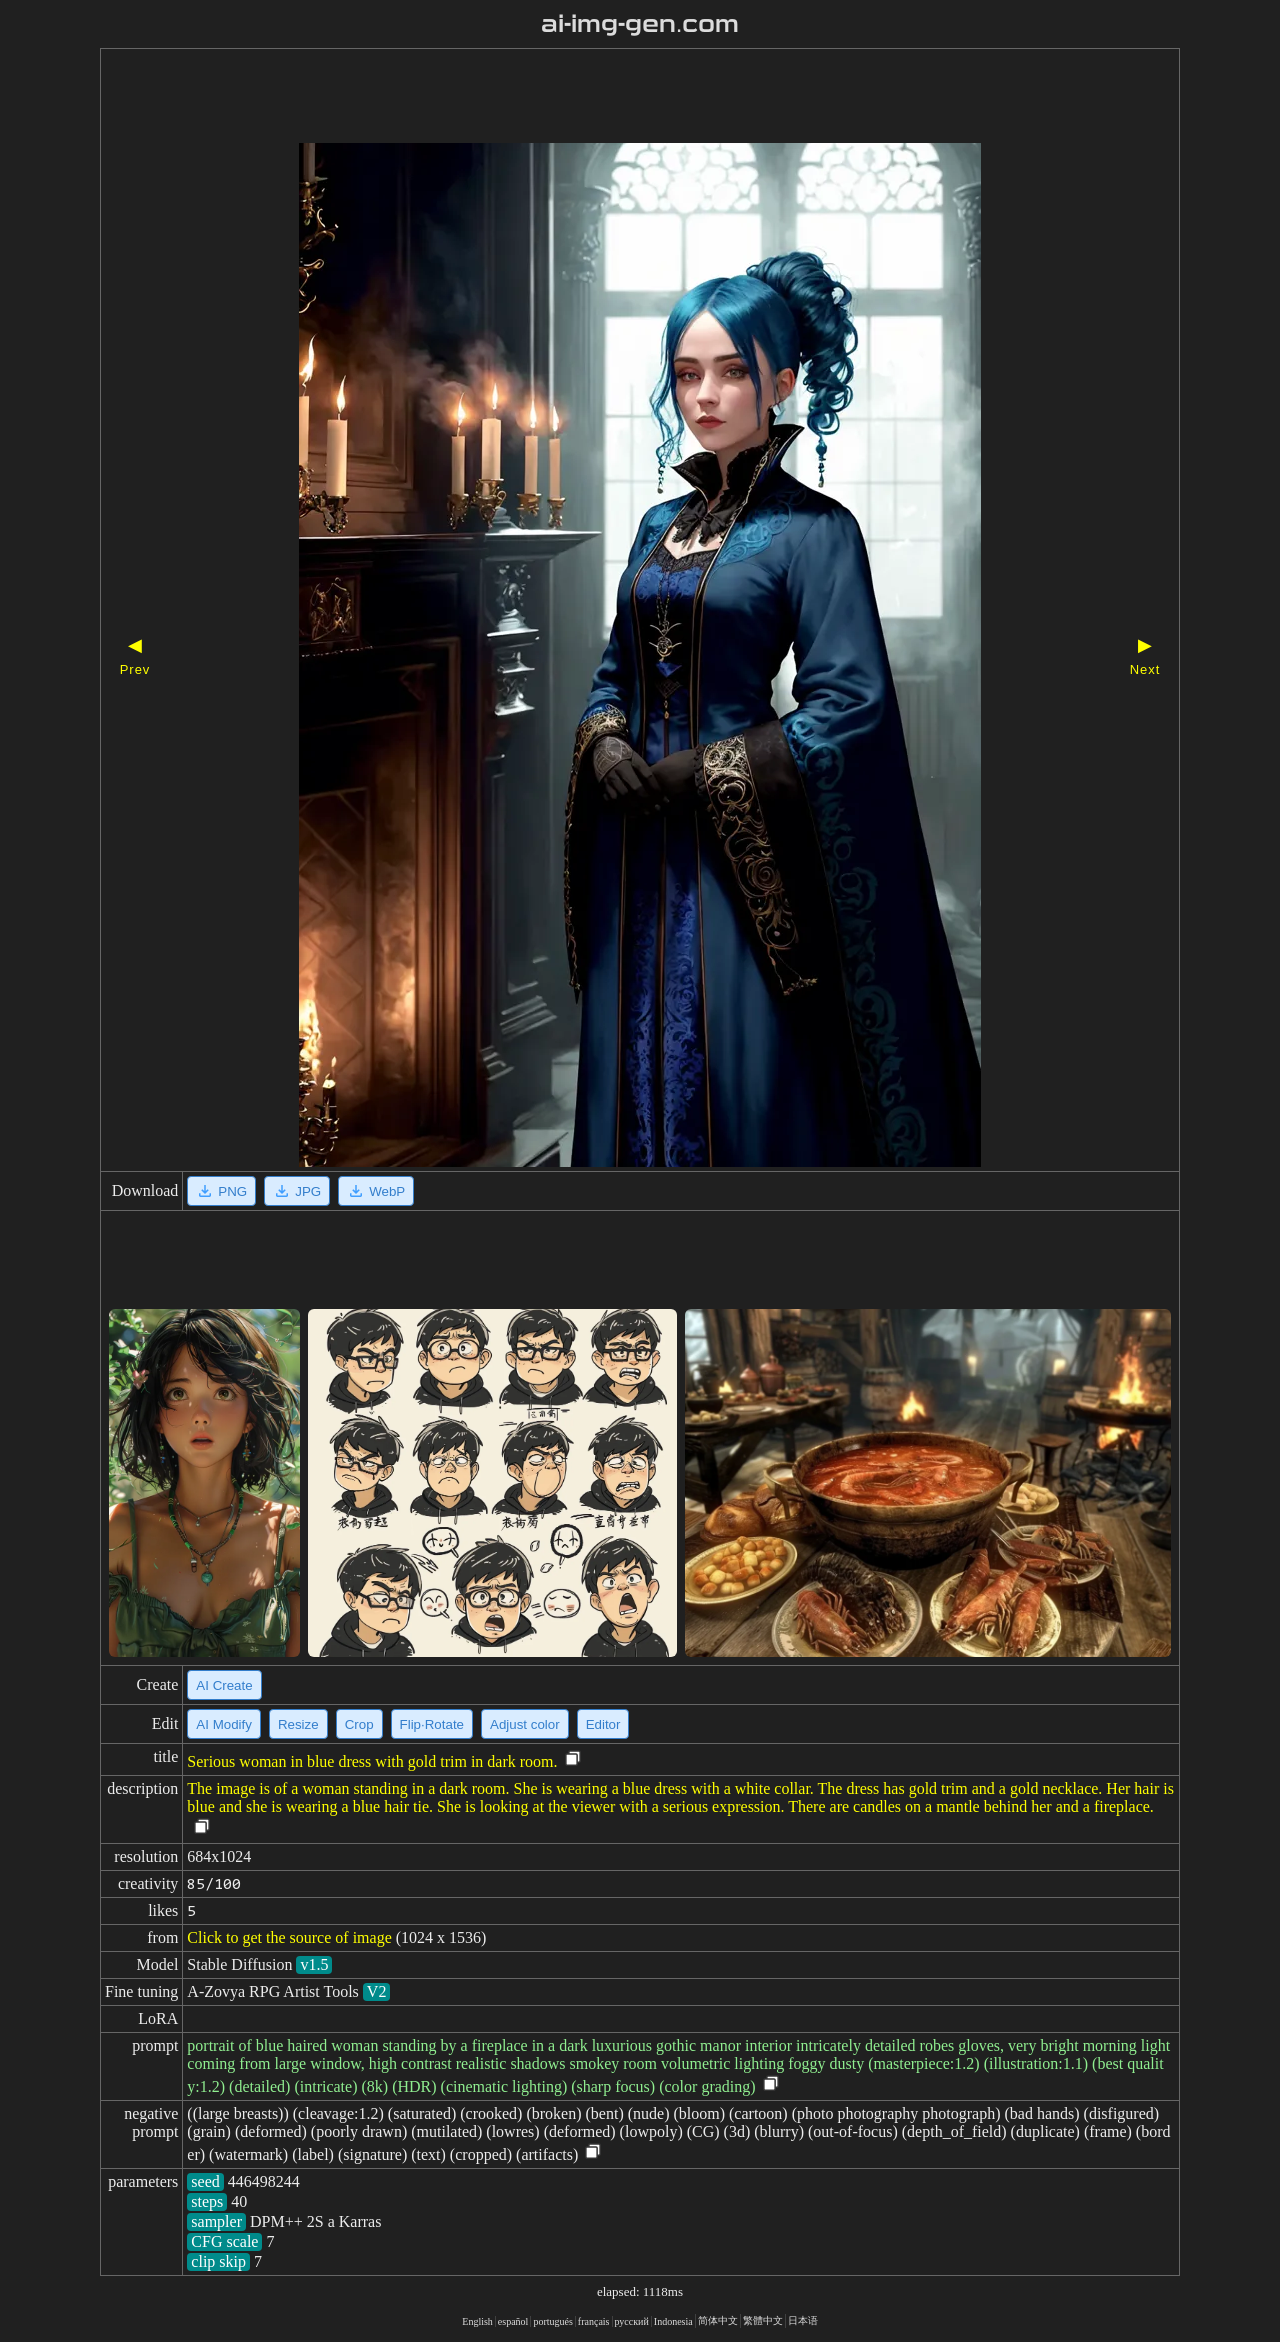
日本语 (803, 2320)
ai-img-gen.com (640, 24)
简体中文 (718, 2320)
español (513, 2321)
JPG (297, 1191)
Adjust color (525, 1724)
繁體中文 (763, 2320)
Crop (359, 1724)
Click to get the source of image (289, 1937)
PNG (221, 1191)
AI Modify (224, 1724)
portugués (552, 2321)
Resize (298, 1724)
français (594, 2321)
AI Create (224, 1685)
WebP (376, 1191)
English (477, 2321)
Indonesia (673, 2321)
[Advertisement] (605, 98)
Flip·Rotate (432, 1724)
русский (632, 2321)
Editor (603, 1724)
